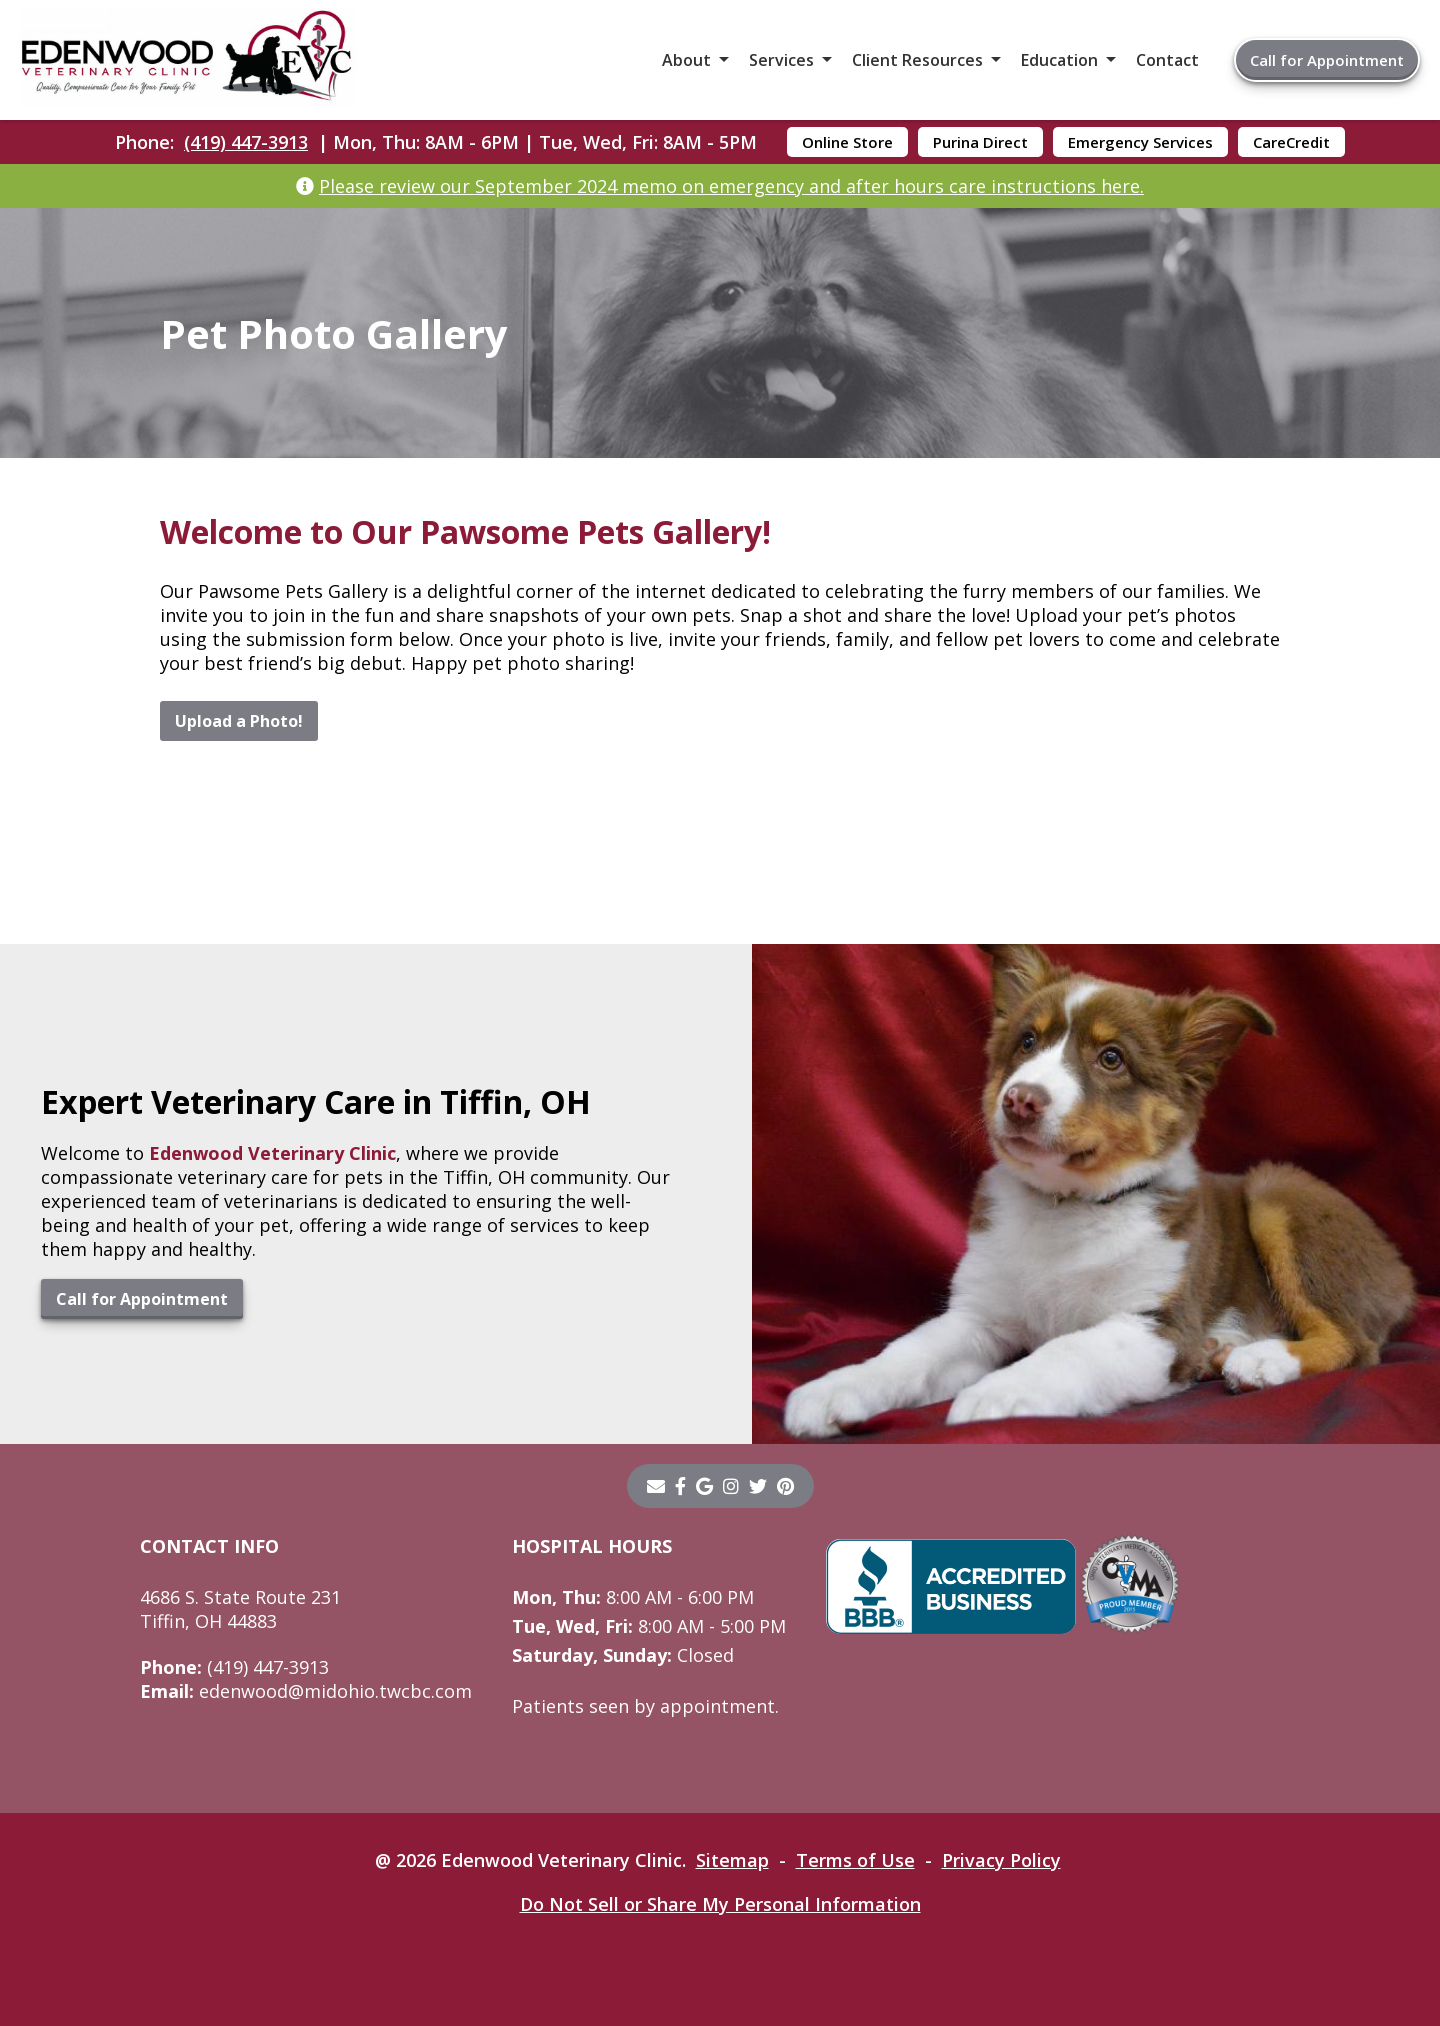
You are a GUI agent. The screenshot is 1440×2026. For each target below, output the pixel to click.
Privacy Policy (1001, 1860)
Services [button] (781, 60)
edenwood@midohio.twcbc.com (306, 1691)
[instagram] (731, 1486)
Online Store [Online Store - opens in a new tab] (847, 142)
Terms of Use (855, 1860)
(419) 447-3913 (246, 142)
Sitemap (732, 1860)
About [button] (686, 60)
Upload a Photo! (239, 721)
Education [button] (1059, 60)
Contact (1167, 60)
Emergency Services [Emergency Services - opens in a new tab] (1140, 142)
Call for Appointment (1327, 60)
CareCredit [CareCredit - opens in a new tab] (1291, 142)
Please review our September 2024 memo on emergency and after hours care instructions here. (731, 186)
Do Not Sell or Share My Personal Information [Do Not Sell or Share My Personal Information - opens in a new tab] (720, 1904)
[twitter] (758, 1486)
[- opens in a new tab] (680, 1486)
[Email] (656, 1486)
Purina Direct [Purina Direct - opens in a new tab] (980, 142)
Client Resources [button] (917, 60)
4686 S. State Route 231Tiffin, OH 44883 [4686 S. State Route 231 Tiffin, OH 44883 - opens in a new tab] (240, 1609)
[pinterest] (785, 1486)
